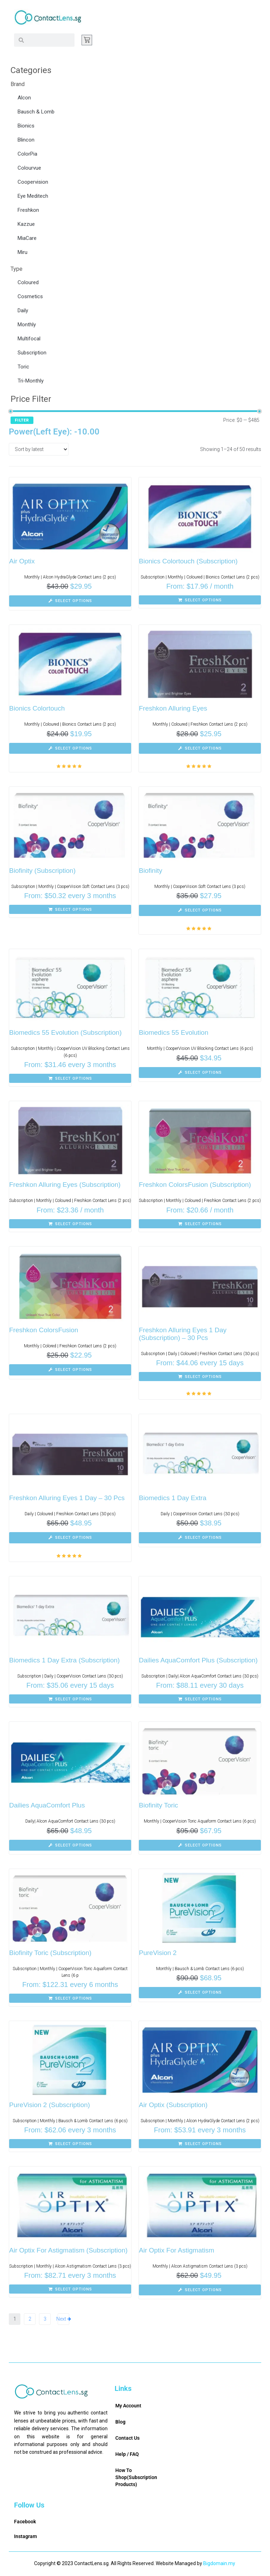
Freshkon (28, 210)
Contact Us (127, 2438)
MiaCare (27, 238)
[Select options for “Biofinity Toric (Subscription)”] (70, 1998)
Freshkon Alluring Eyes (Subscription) (65, 1184)
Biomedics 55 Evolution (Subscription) (65, 1032)
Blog (120, 2422)
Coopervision (33, 182)
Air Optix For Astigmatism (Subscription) (68, 2250)
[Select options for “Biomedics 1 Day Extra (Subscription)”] (70, 1699)
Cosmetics (30, 296)
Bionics (26, 126)
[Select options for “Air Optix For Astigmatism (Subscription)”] (70, 2289)
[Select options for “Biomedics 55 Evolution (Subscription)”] (70, 1078)
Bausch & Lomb (36, 112)
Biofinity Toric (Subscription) (50, 1952)
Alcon (24, 97)
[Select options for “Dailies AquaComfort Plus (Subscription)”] (200, 1699)
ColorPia (27, 154)
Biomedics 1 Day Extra (172, 1498)
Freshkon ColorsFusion (43, 1330)
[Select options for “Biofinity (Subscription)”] (70, 909)
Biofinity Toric (158, 1805)
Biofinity (150, 870)
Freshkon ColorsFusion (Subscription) (195, 1184)
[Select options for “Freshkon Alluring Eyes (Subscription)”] (70, 1223)
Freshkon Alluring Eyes (173, 708)
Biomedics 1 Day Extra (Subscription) (64, 1660)
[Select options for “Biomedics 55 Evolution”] (200, 1072)
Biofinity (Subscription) (42, 870)
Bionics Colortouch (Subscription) (188, 561)
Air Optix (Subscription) (173, 2104)
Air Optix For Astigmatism (176, 2250)
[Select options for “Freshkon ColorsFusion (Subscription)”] (200, 1223)
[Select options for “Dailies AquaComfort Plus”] (70, 1845)
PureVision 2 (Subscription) (49, 2104)
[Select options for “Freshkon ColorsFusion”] (70, 1369)
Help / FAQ (127, 2454)
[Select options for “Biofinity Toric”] (200, 1845)
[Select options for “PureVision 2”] (200, 1992)
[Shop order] (39, 449)
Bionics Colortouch (37, 708)
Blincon (26, 140)
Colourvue (29, 168)
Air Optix (22, 561)
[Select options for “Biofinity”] (200, 910)
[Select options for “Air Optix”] (70, 601)
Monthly (27, 324)
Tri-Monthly (31, 381)
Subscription (32, 352)
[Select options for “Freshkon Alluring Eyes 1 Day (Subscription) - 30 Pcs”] (200, 1376)
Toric (23, 367)
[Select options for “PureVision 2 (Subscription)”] (70, 2143)
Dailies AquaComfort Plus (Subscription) (198, 1660)
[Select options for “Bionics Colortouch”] (70, 748)
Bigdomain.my (219, 2563)
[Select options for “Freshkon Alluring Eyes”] (200, 748)
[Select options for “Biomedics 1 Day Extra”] (200, 1537)
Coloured (28, 282)
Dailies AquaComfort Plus (47, 1805)
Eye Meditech (33, 196)
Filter (22, 420)
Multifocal (29, 338)
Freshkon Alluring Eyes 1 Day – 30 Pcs (66, 1498)
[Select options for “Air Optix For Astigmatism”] (200, 2290)
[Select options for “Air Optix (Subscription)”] (200, 2143)
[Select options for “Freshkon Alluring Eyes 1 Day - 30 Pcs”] (70, 1537)
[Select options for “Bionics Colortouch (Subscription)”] (200, 599)
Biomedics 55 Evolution (173, 1032)
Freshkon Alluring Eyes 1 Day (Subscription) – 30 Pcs (182, 1333)
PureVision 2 (157, 1952)
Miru (22, 252)
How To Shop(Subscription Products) (136, 2477)
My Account (128, 2405)
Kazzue (26, 224)
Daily (23, 310)
